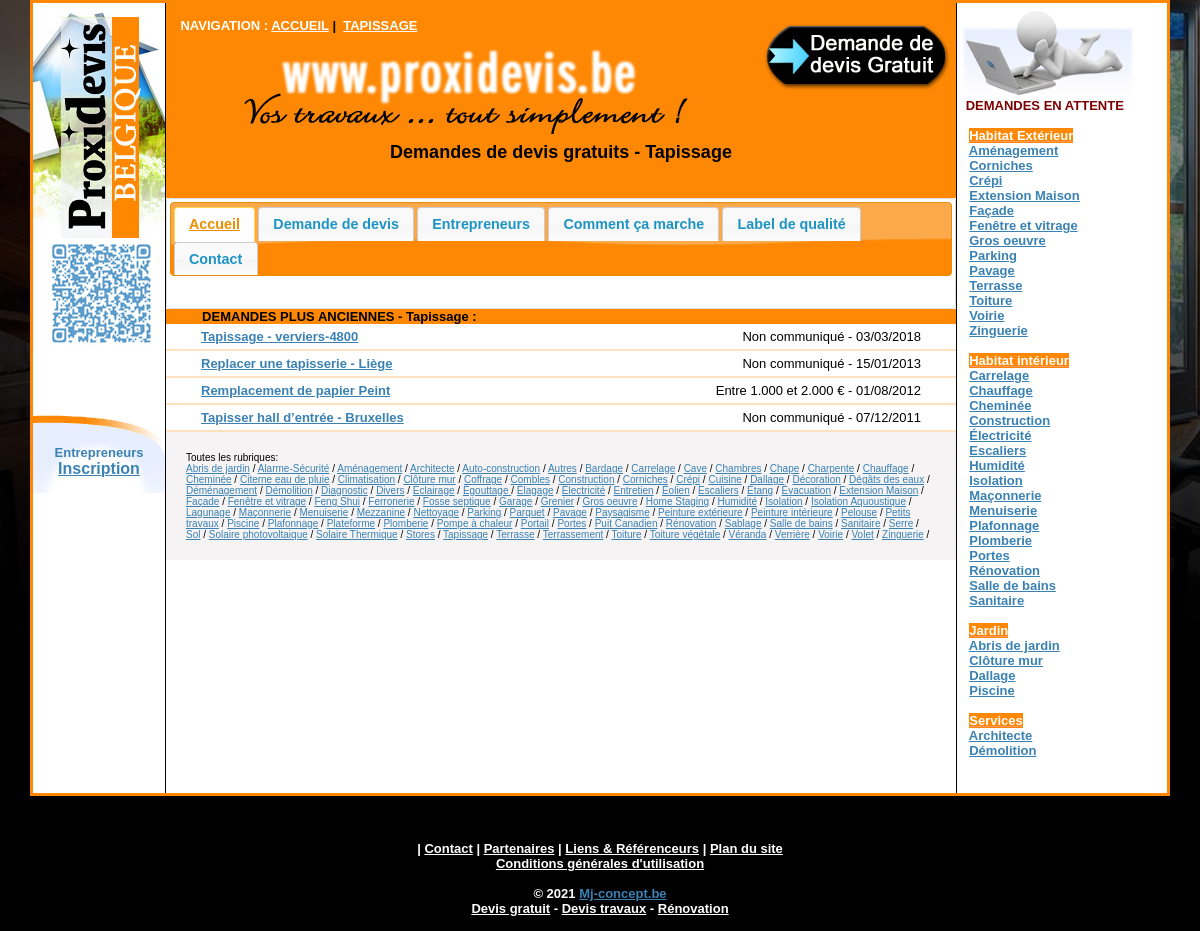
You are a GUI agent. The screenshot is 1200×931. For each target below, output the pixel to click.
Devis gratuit (510, 908)
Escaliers (718, 490)
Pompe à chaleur (475, 523)
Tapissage (465, 534)
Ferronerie (391, 501)
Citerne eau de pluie (285, 479)
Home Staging (677, 501)
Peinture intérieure (792, 512)
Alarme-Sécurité (294, 468)
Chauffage (886, 468)
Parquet (527, 512)
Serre (901, 523)
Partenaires (519, 848)
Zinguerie (903, 534)
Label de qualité (792, 224)
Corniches (645, 479)
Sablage (743, 523)
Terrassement (573, 534)
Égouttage (487, 490)
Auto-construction (501, 468)
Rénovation (691, 523)
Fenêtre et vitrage (267, 501)
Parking (484, 512)
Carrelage (653, 468)
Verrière (792, 534)
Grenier (557, 501)
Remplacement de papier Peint (295, 390)
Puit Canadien (626, 523)
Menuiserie (323, 512)
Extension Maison (878, 490)
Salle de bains (801, 523)
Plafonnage (293, 523)
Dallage (767, 479)
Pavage (570, 512)
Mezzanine (381, 512)
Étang (760, 490)
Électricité (583, 490)
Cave (695, 468)
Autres (562, 468)
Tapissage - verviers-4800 (279, 336)
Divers (390, 490)
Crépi (688, 479)
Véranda (748, 534)
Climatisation (366, 479)
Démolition (289, 490)
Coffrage (483, 479)
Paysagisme (622, 512)
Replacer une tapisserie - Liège (296, 363)
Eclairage (434, 490)
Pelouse (859, 512)
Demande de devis (336, 224)
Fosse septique (457, 501)
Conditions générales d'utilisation (600, 863)
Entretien (634, 490)
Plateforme (351, 523)
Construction (586, 479)
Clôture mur (429, 479)
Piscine (243, 523)
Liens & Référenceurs (632, 848)
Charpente (831, 468)
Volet (862, 534)
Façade (202, 501)
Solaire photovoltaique (258, 534)
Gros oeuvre (609, 501)
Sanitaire (860, 523)
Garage (515, 501)
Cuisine (724, 479)
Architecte (432, 468)
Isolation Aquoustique (858, 501)
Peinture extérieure (700, 512)
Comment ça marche (634, 224)
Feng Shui (337, 501)
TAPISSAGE (380, 25)
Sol (193, 534)
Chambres (738, 468)
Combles (530, 479)
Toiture (626, 534)
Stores (420, 534)
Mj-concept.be (622, 893)
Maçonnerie (265, 512)
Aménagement (369, 468)
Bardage (604, 468)
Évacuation (806, 490)
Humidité (737, 501)
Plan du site (746, 848)
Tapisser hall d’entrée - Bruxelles (302, 417)
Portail (535, 523)
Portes (571, 523)
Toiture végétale (685, 534)
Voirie (830, 534)
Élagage (535, 490)
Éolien (676, 490)
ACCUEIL (300, 25)
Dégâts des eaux (886, 479)
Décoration (816, 479)
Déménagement (221, 490)
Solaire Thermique (357, 534)
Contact (215, 259)
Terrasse (515, 534)
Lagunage (208, 512)
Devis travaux (604, 908)
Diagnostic (344, 490)
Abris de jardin (218, 468)
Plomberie (405, 523)
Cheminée (209, 479)
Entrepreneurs (481, 224)
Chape (784, 468)
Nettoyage (436, 512)
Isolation (783, 501)
